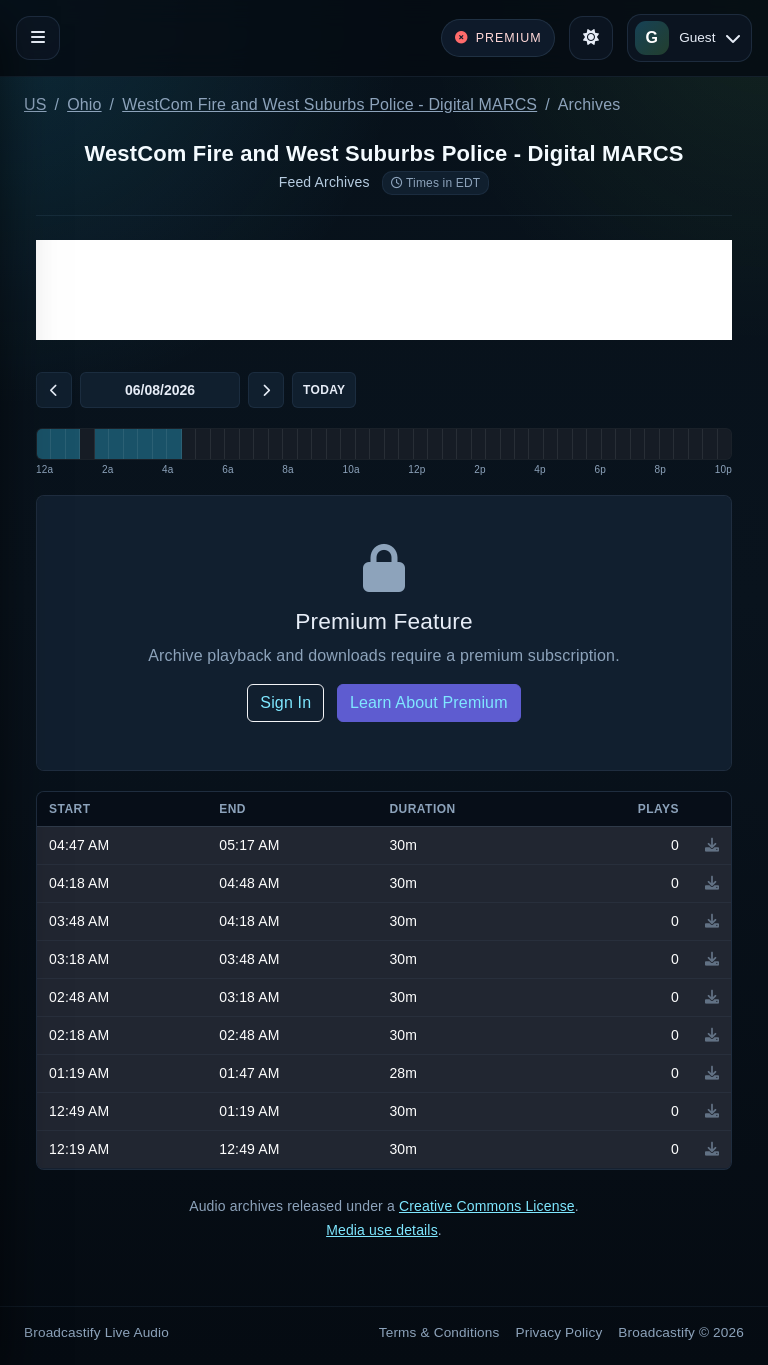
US (35, 104)
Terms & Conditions (439, 1332)
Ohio (84, 104)
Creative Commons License (487, 1206)
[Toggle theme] (591, 38)
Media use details (382, 1230)
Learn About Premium (429, 702)
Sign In (285, 702)
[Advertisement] (384, 290)
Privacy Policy (559, 1332)
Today (324, 390)
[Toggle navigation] (38, 38)
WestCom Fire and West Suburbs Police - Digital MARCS (329, 104)
